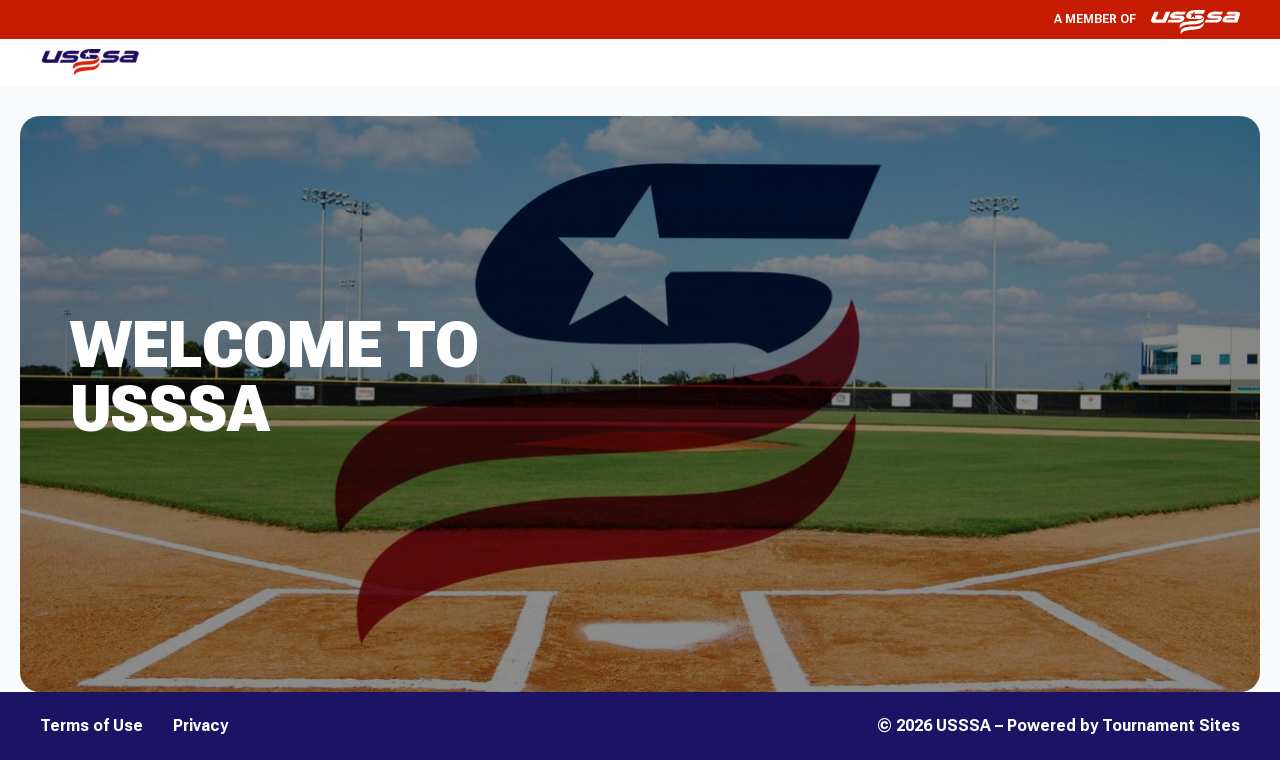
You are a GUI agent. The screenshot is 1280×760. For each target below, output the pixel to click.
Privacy (200, 726)
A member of (1147, 19)
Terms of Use (91, 726)
